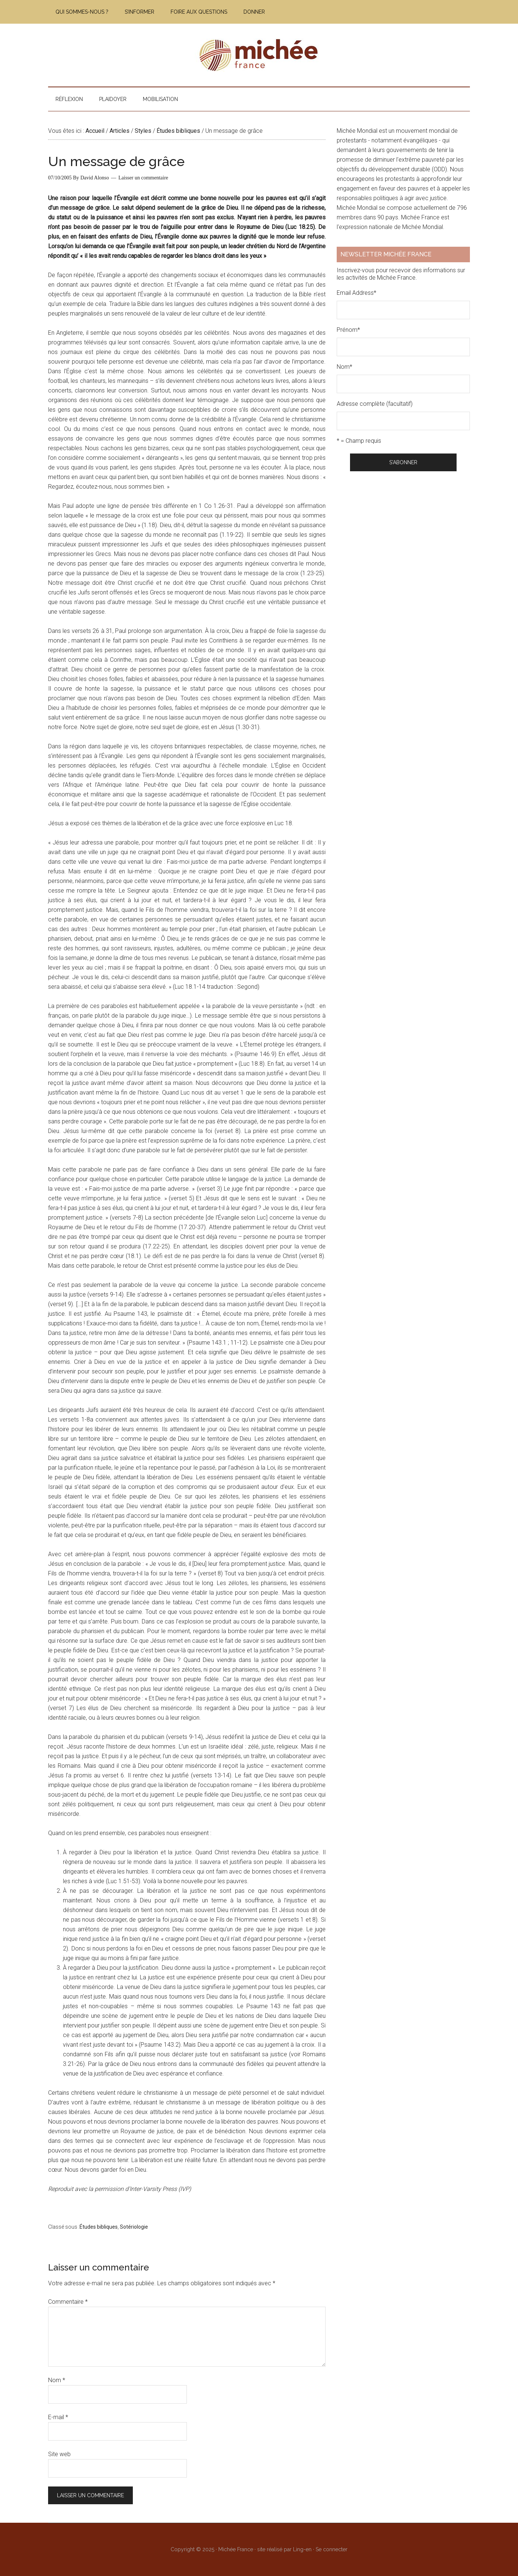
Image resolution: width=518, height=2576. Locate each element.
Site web (59, 2454)
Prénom (348, 329)
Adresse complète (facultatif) (375, 403)
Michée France (259, 55)
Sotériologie (134, 2227)
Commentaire (68, 2301)
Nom (56, 2380)
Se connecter (331, 2549)
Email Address (356, 292)
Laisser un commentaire (143, 178)
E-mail (58, 2417)
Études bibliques (99, 2227)
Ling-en (302, 2549)
